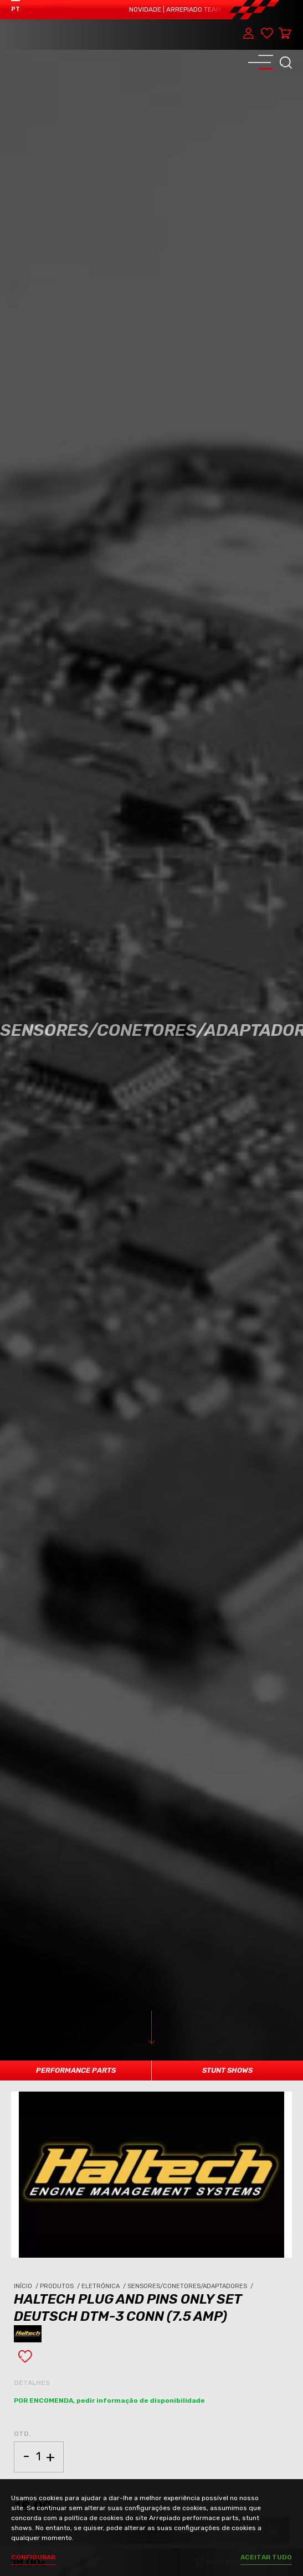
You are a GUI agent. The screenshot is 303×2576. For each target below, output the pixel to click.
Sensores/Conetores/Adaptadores (191, 2286)
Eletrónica (104, 2286)
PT (15, 9)
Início (27, 2286)
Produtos (60, 2286)
